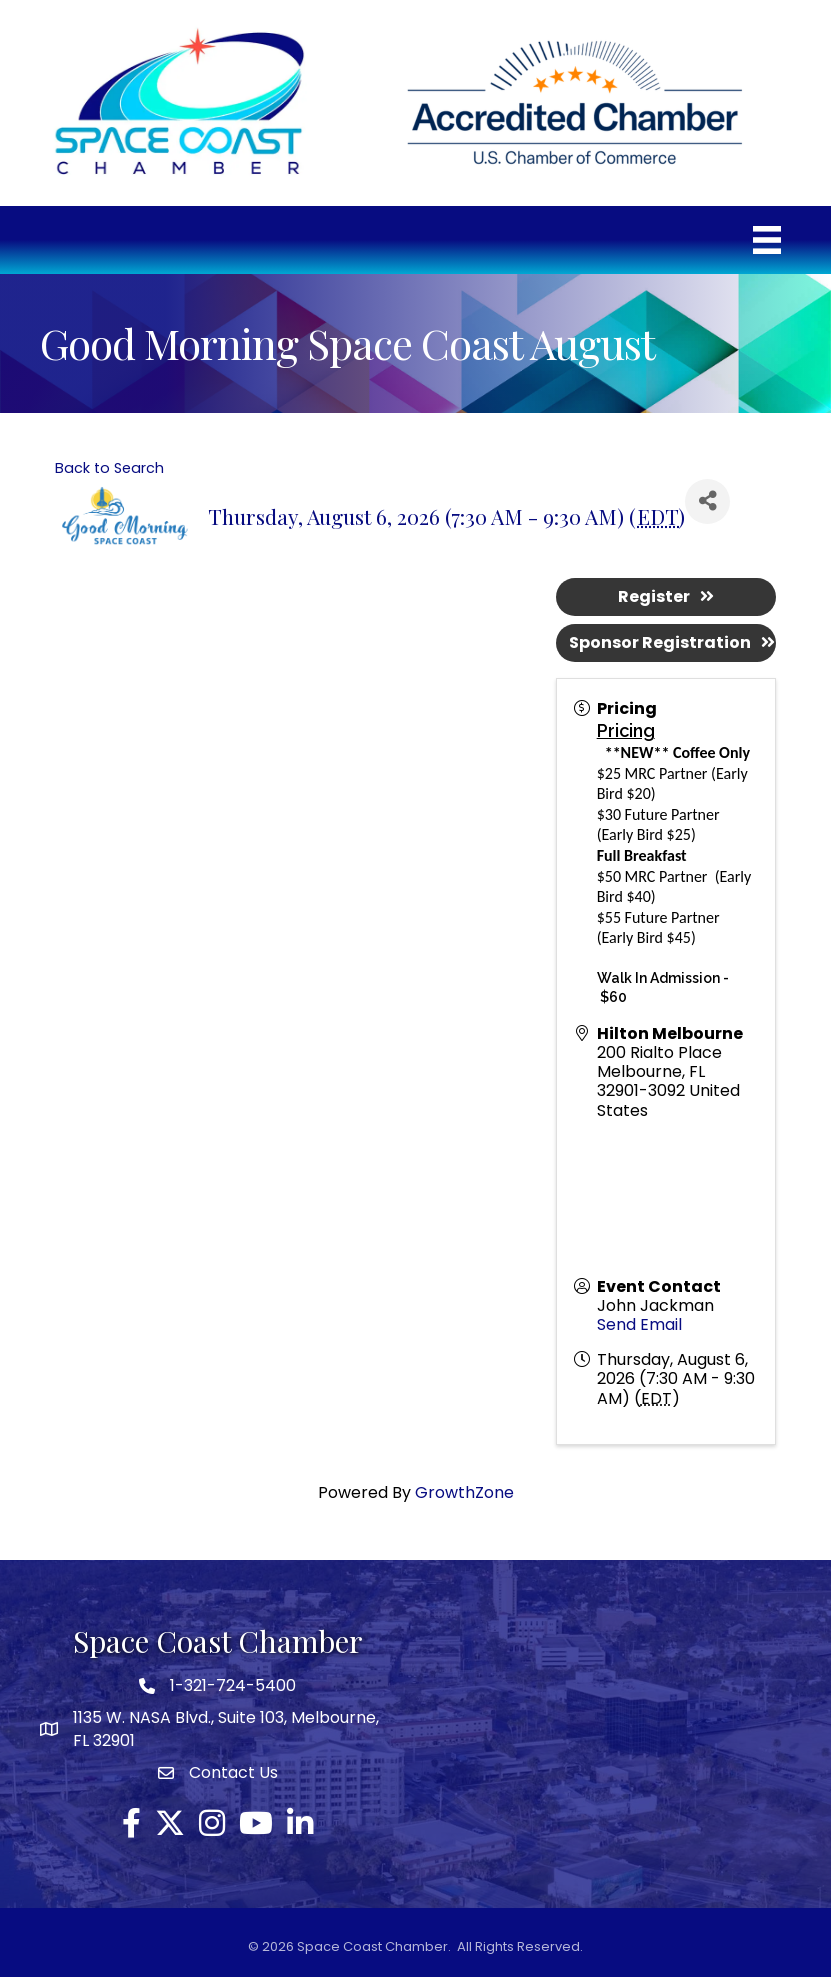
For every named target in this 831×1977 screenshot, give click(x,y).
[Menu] (767, 240)
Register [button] (666, 596)
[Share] (707, 501)
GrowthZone (464, 1492)
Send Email (639, 1324)
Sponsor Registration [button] (672, 642)
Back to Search (109, 468)
